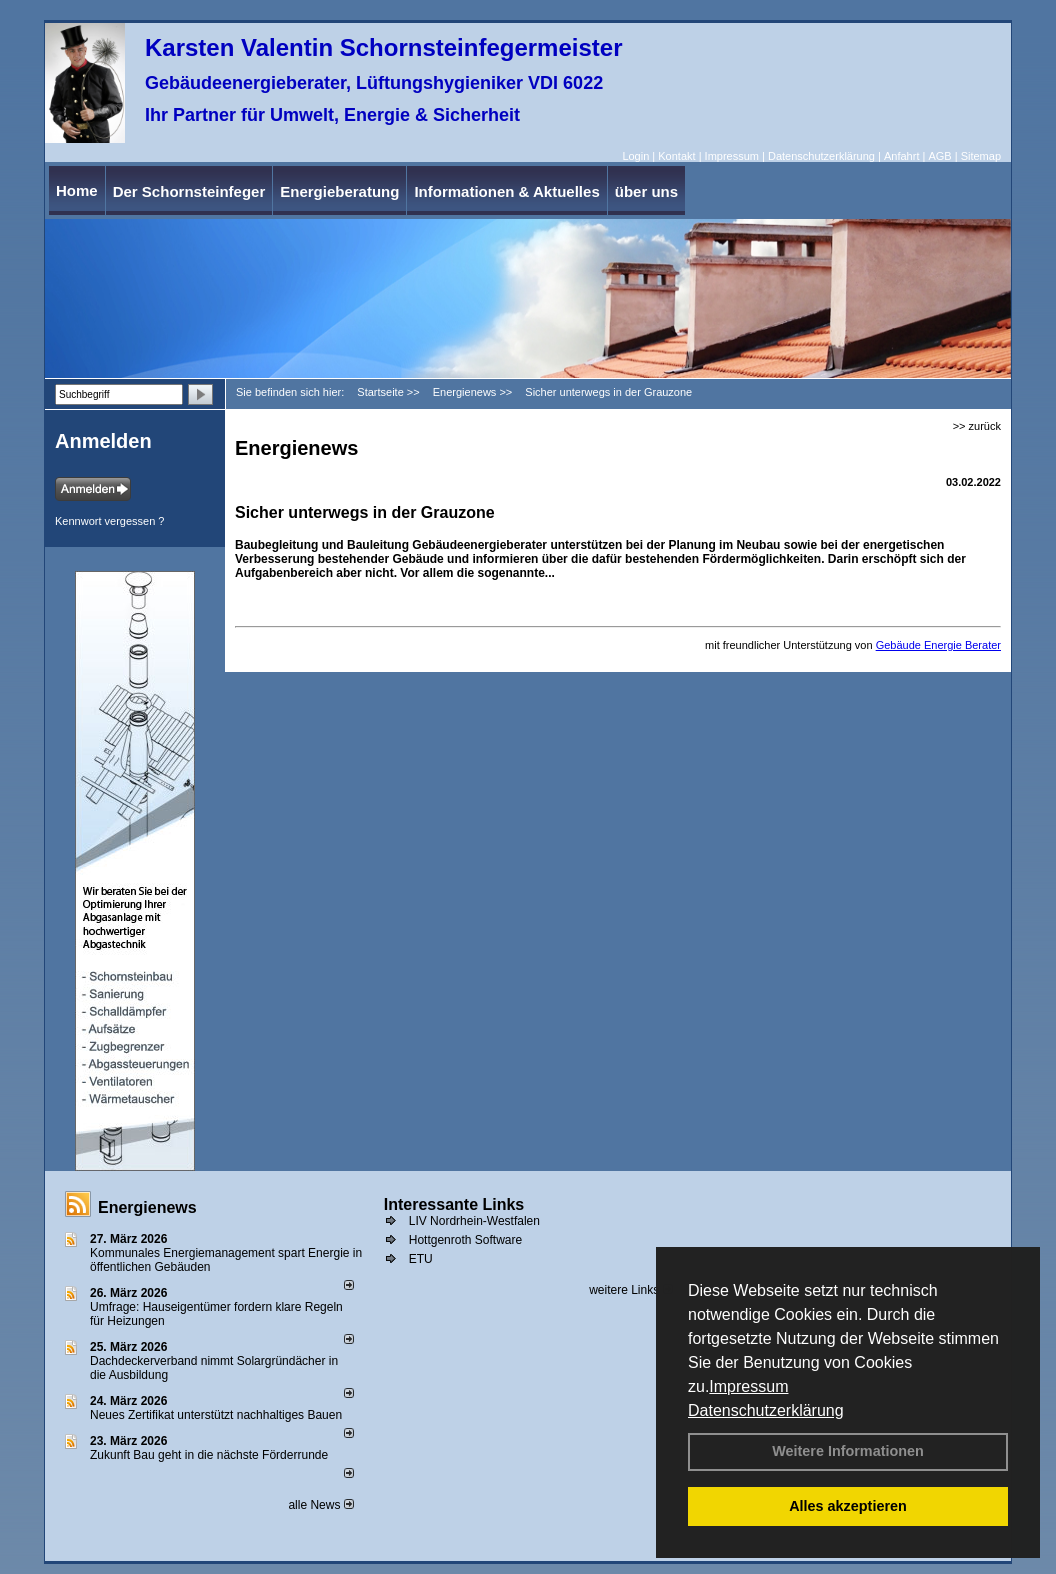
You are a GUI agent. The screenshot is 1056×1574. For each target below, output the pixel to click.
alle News (320, 1505)
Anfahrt (901, 156)
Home (77, 190)
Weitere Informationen (848, 1451)
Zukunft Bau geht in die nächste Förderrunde (209, 1455)
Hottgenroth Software (465, 1240)
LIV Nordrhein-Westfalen (474, 1221)
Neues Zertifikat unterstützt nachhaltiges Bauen (216, 1415)
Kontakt (676, 156)
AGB (939, 156)
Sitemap (981, 156)
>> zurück (977, 426)
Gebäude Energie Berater (938, 645)
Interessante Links (454, 1204)
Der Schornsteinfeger (189, 191)
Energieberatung (339, 191)
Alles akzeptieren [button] (848, 1506)
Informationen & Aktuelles (506, 191)
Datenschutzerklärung (766, 1410)
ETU (421, 1259)
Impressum (748, 1386)
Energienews (147, 1207)
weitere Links (630, 1290)
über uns (646, 191)
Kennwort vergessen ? (109, 521)
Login (635, 156)
